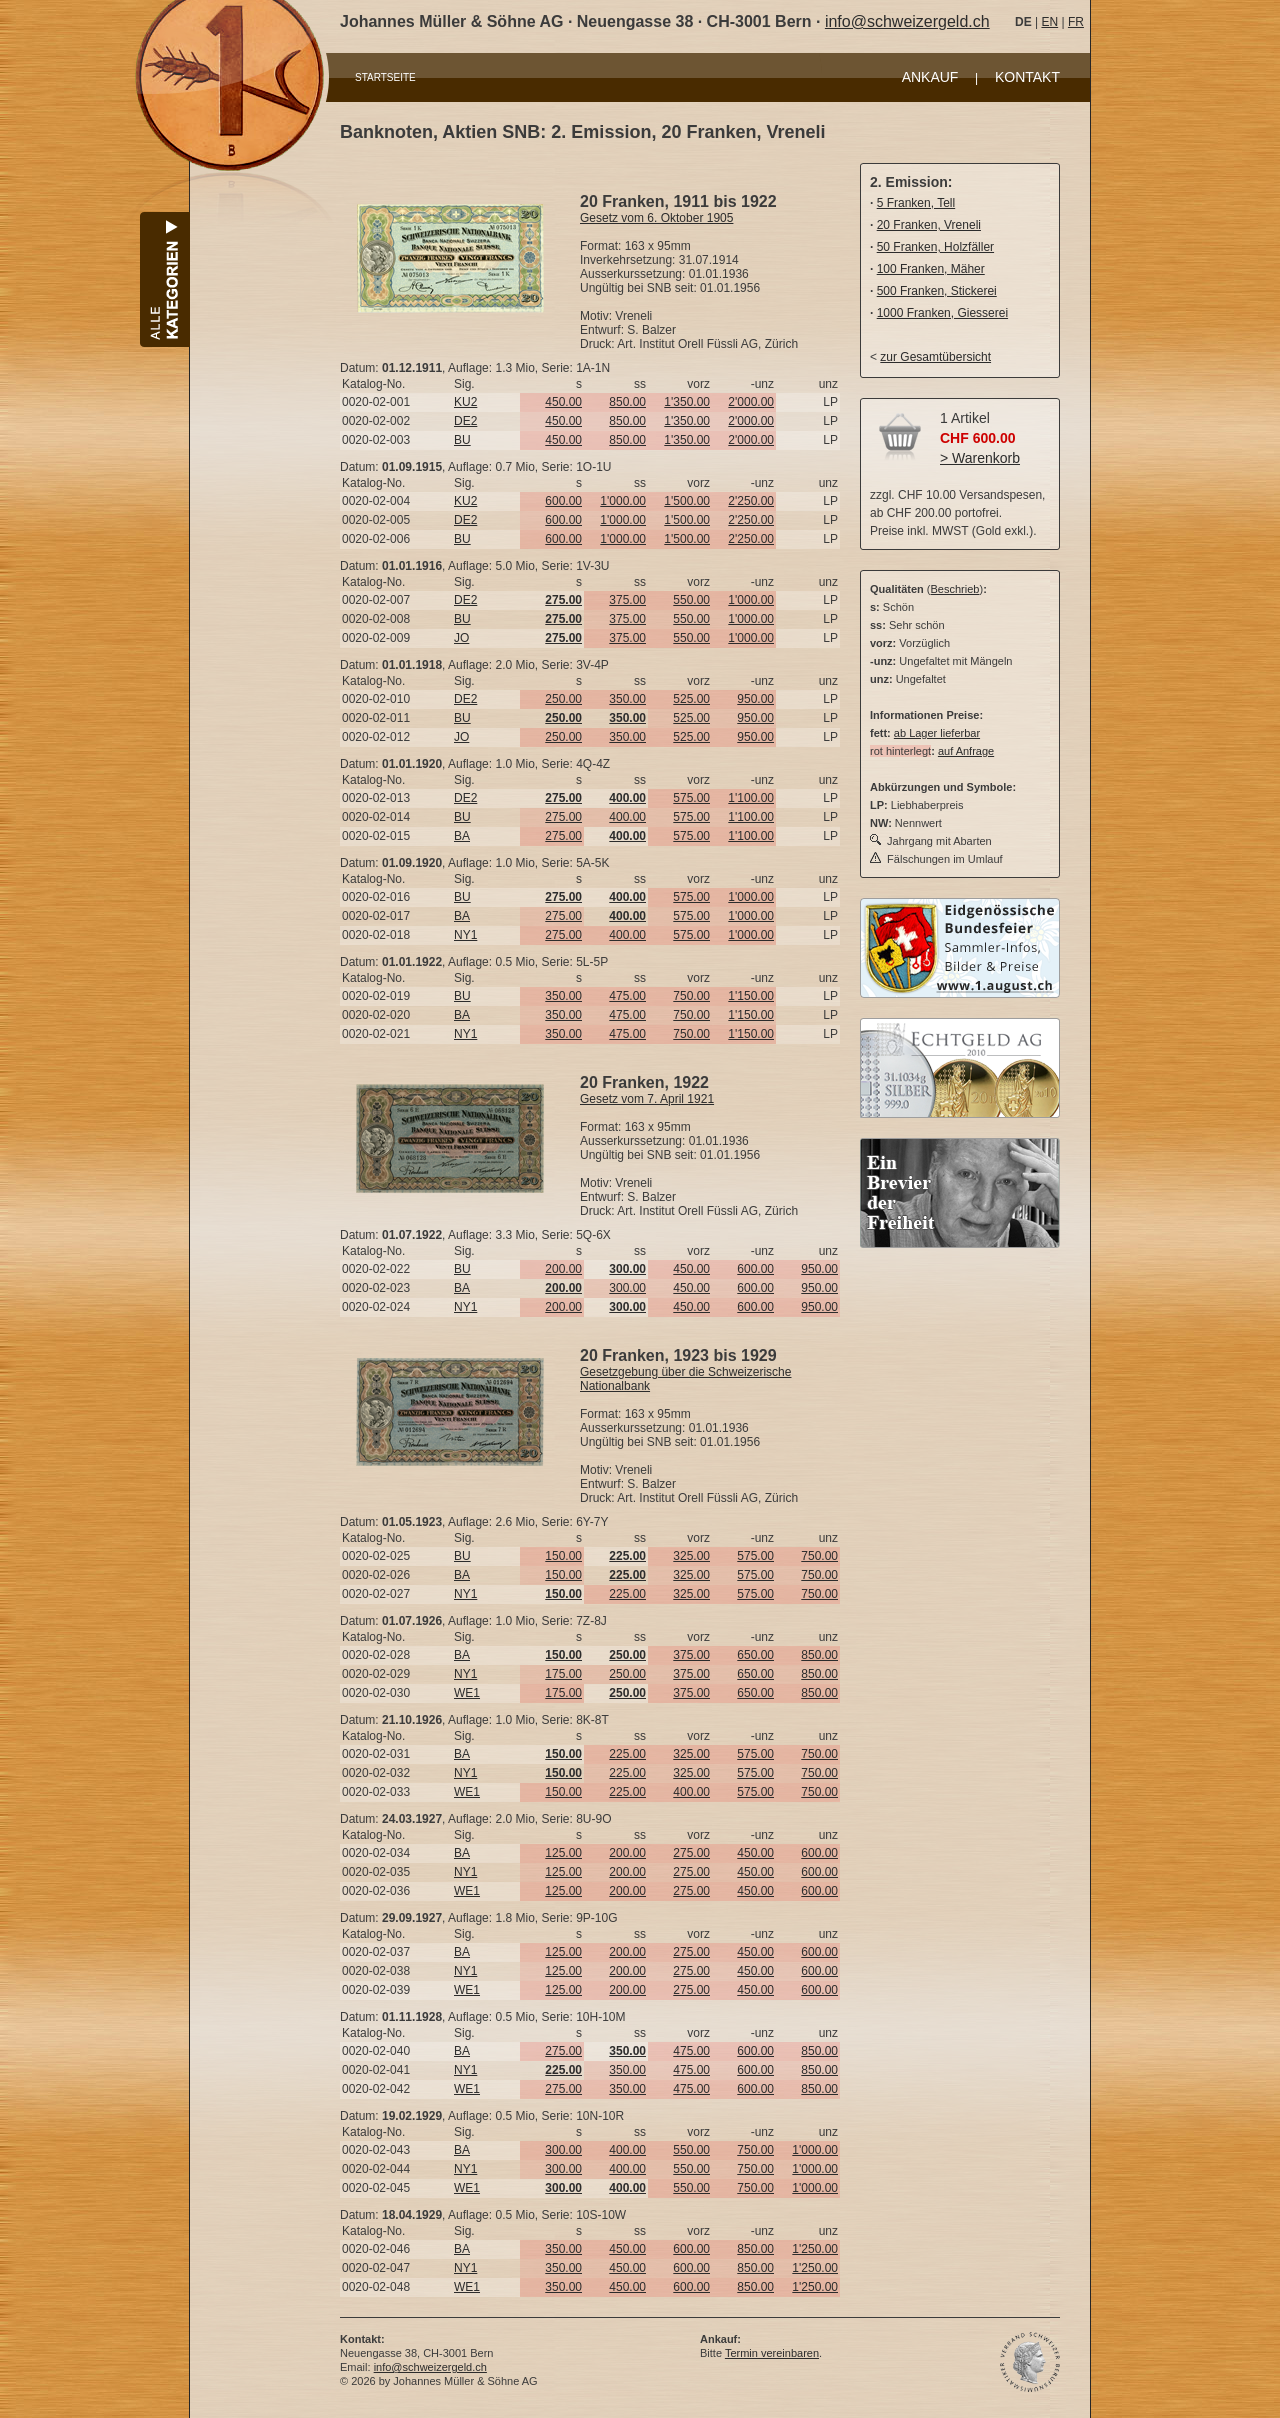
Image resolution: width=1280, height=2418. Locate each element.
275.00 (563, 817)
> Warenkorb (980, 458)
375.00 (627, 600)
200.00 (563, 1269)
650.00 (755, 1655)
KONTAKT (1027, 77)
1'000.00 (623, 501)
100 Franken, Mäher (931, 269)
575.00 (691, 798)
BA (462, 836)
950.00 (755, 699)
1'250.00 (815, 2249)
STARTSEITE (385, 77)
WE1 (467, 1693)
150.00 (563, 1556)
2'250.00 (751, 501)
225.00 (627, 1594)
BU (462, 440)
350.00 (627, 699)
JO (461, 638)
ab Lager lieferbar (937, 733)
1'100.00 (751, 798)
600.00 (563, 501)
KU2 (465, 402)
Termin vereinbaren (772, 2353)
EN (1049, 22)
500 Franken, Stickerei (937, 291)
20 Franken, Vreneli (929, 225)
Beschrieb (955, 589)
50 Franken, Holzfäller (935, 247)
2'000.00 (751, 402)
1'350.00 (687, 402)
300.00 (627, 1288)
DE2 (465, 421)
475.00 (627, 996)
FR (1076, 22)
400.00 (627, 817)
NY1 (465, 935)
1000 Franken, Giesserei (942, 313)
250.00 (563, 699)
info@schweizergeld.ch (907, 21)
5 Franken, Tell (916, 203)
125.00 (563, 1853)
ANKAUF (930, 77)
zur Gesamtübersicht (935, 357)
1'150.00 (751, 996)
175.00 (563, 1674)
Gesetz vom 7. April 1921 (647, 1099)
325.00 (691, 1556)
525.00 (691, 699)
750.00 (691, 996)
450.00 (563, 402)
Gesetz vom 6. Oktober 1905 (656, 218)
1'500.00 (687, 501)
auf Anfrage (966, 751)
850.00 (627, 402)
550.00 (691, 600)
